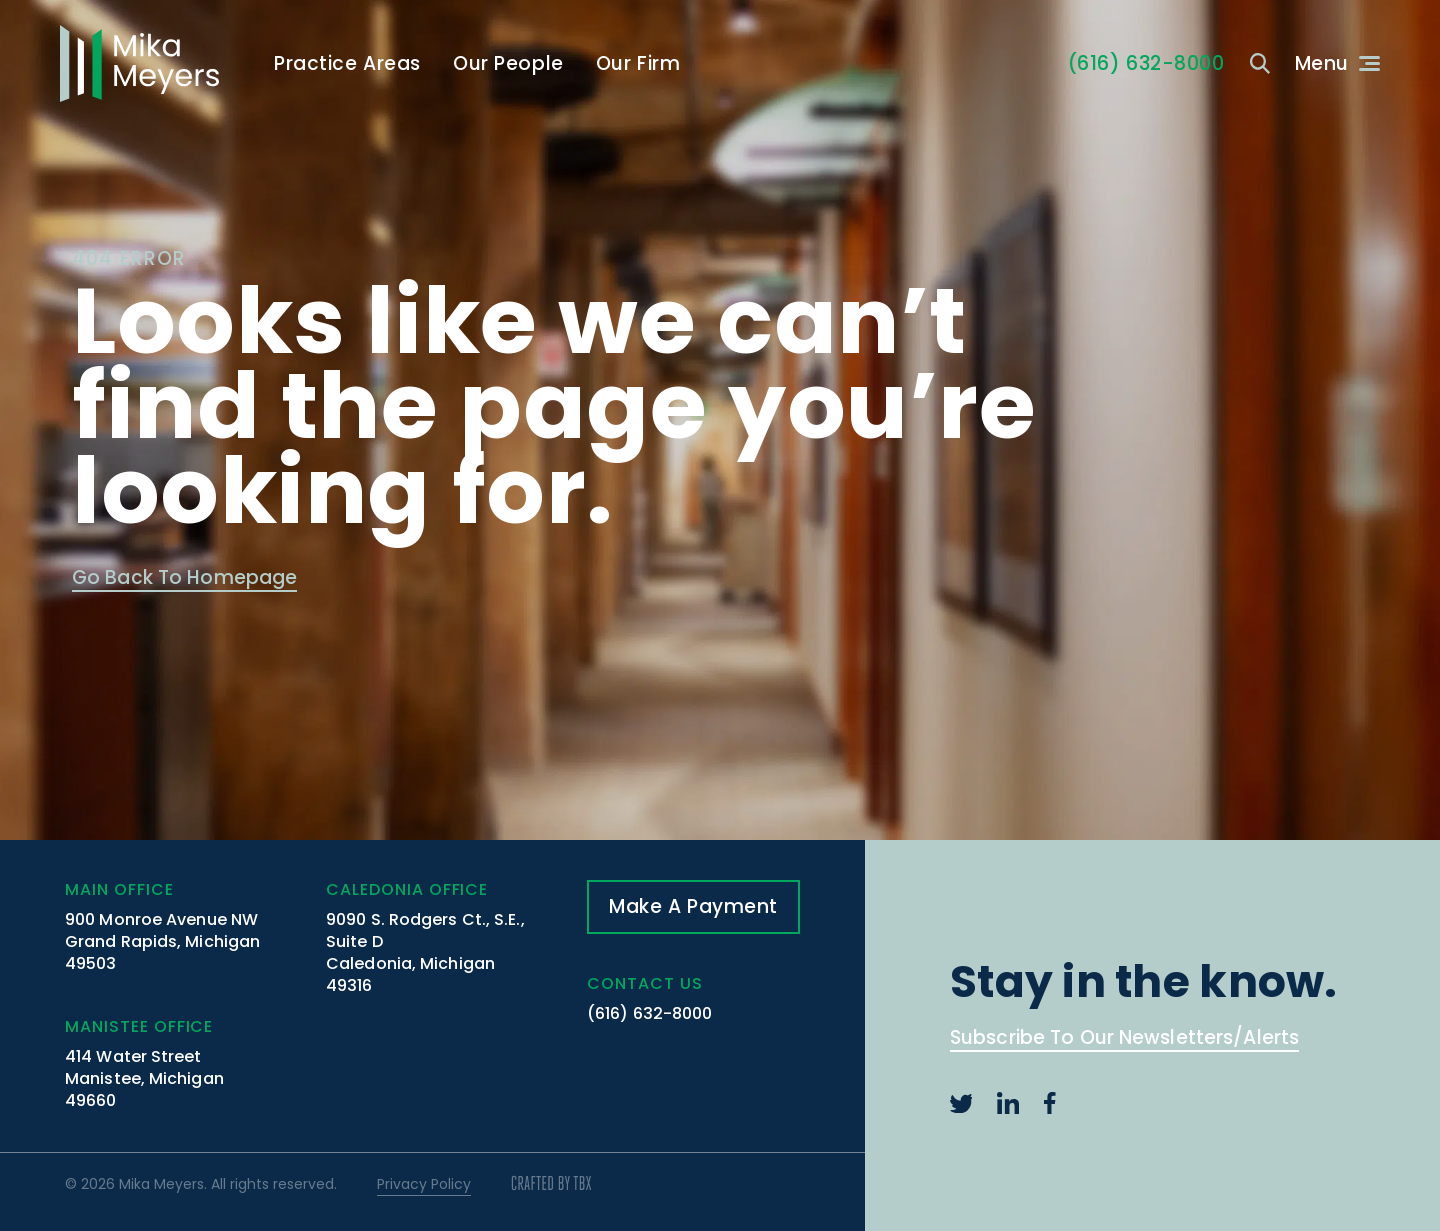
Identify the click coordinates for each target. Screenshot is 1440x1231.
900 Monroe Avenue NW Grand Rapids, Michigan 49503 (162, 941)
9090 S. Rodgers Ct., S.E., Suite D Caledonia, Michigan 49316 (425, 952)
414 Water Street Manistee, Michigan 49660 (144, 1078)
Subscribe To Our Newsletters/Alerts (1124, 1039)
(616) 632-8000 (649, 1013)
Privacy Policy (424, 1184)
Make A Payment (693, 906)
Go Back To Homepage (184, 579)
